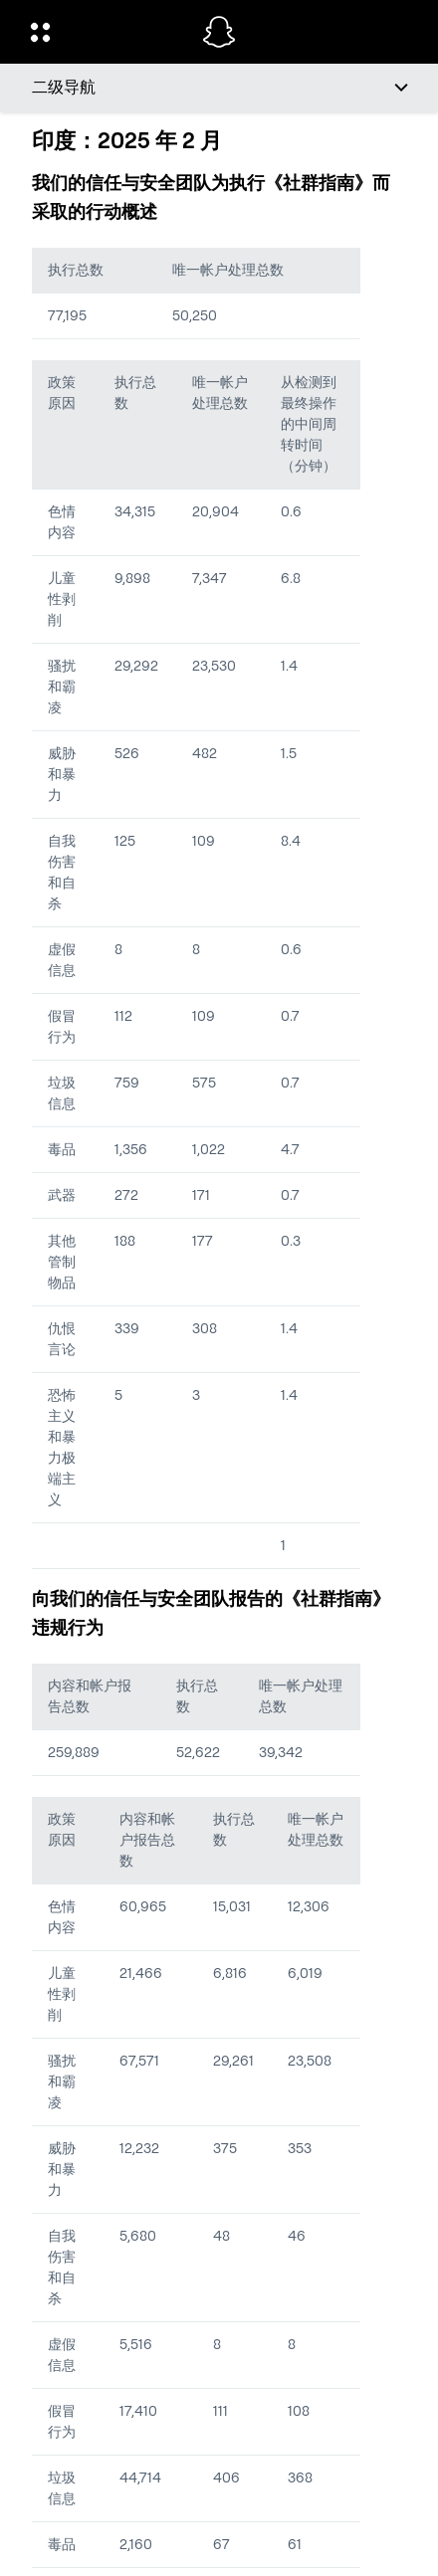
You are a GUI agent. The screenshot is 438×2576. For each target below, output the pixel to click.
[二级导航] (219, 87)
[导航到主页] (219, 32)
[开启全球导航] (103, 32)
